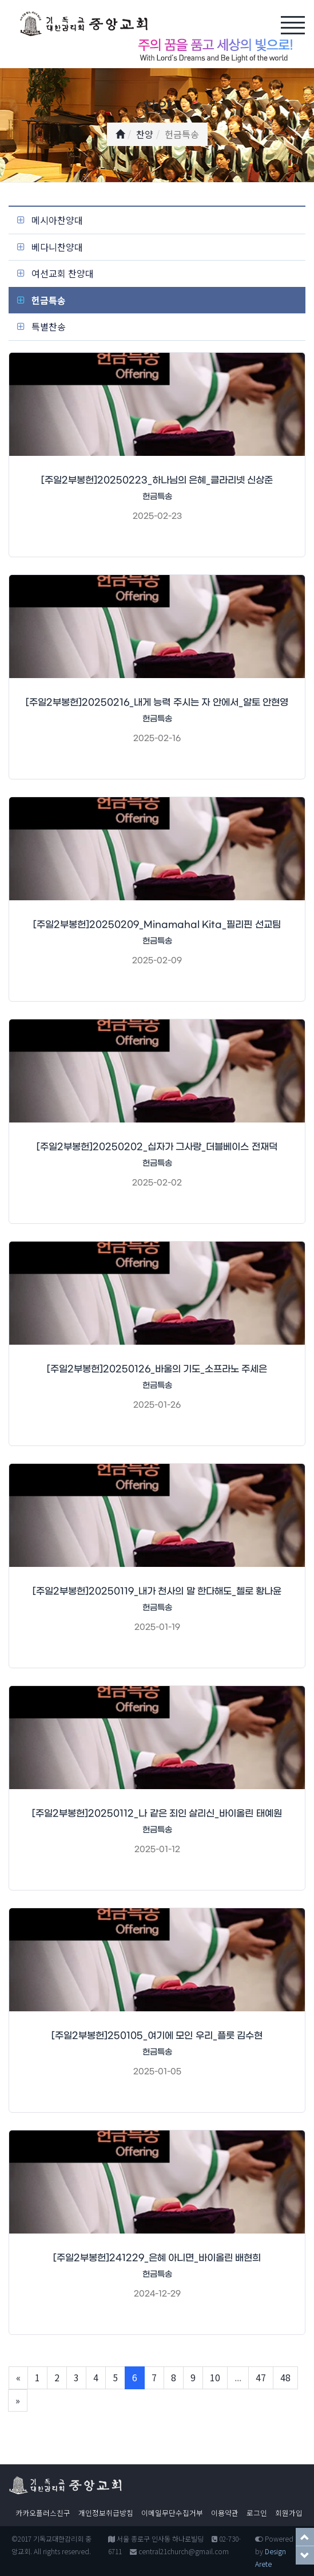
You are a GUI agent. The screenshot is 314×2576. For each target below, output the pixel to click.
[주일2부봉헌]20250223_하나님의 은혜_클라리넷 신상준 (157, 480)
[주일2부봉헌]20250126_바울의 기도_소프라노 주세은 (157, 1369)
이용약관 (225, 2512)
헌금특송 (48, 300)
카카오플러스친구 (42, 2512)
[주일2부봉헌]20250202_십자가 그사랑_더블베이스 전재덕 (157, 1146)
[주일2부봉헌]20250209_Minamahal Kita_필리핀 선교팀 (157, 924)
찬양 (144, 134)
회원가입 (289, 2512)
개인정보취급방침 (105, 2512)
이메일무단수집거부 (172, 2512)
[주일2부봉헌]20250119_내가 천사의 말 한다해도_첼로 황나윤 (157, 1591)
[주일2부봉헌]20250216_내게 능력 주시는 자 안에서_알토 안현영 (157, 702)
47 (261, 2377)
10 (215, 2377)
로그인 (257, 2512)
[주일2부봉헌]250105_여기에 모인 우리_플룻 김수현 (157, 2035)
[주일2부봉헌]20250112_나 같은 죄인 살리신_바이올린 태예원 (157, 1813)
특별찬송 (48, 326)
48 (285, 2377)
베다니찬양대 (57, 247)
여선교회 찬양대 (62, 273)
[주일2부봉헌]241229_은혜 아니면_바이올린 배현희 (157, 2257)
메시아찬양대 (57, 220)
